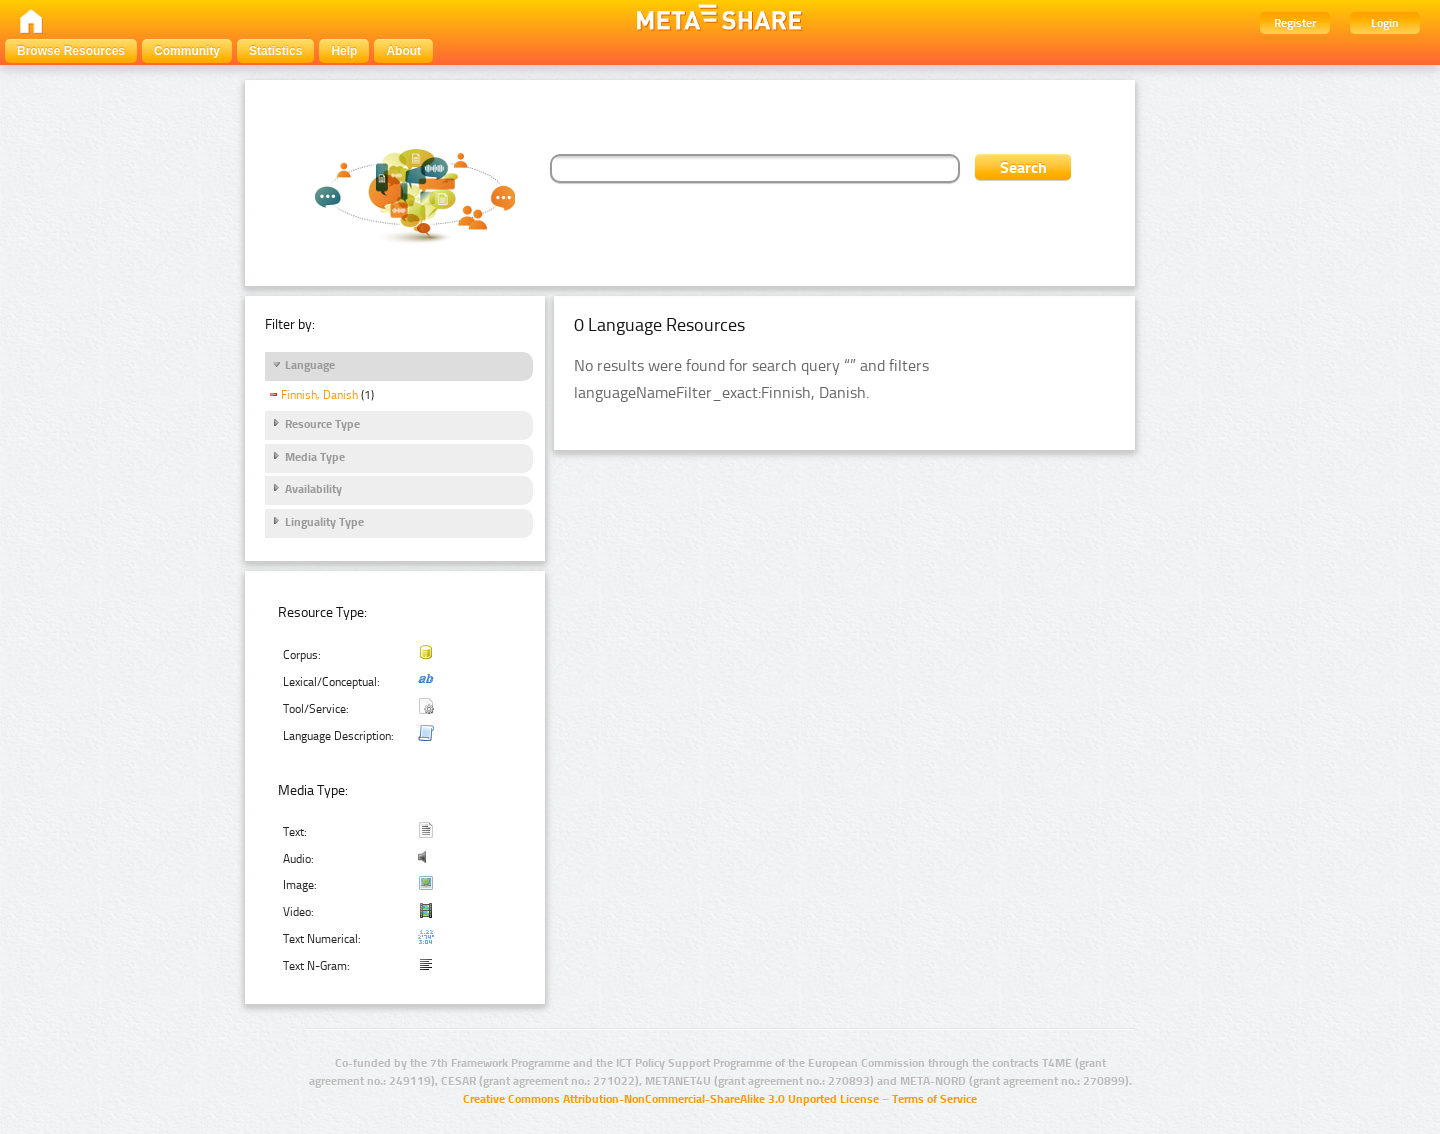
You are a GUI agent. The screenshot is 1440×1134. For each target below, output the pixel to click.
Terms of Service (934, 1099)
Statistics (275, 51)
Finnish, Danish (319, 395)
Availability (313, 489)
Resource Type (322, 424)
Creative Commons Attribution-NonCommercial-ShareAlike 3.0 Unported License (671, 1099)
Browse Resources (71, 51)
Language (310, 365)
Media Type (315, 457)
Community (187, 51)
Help (344, 51)
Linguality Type (324, 522)
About (403, 51)
